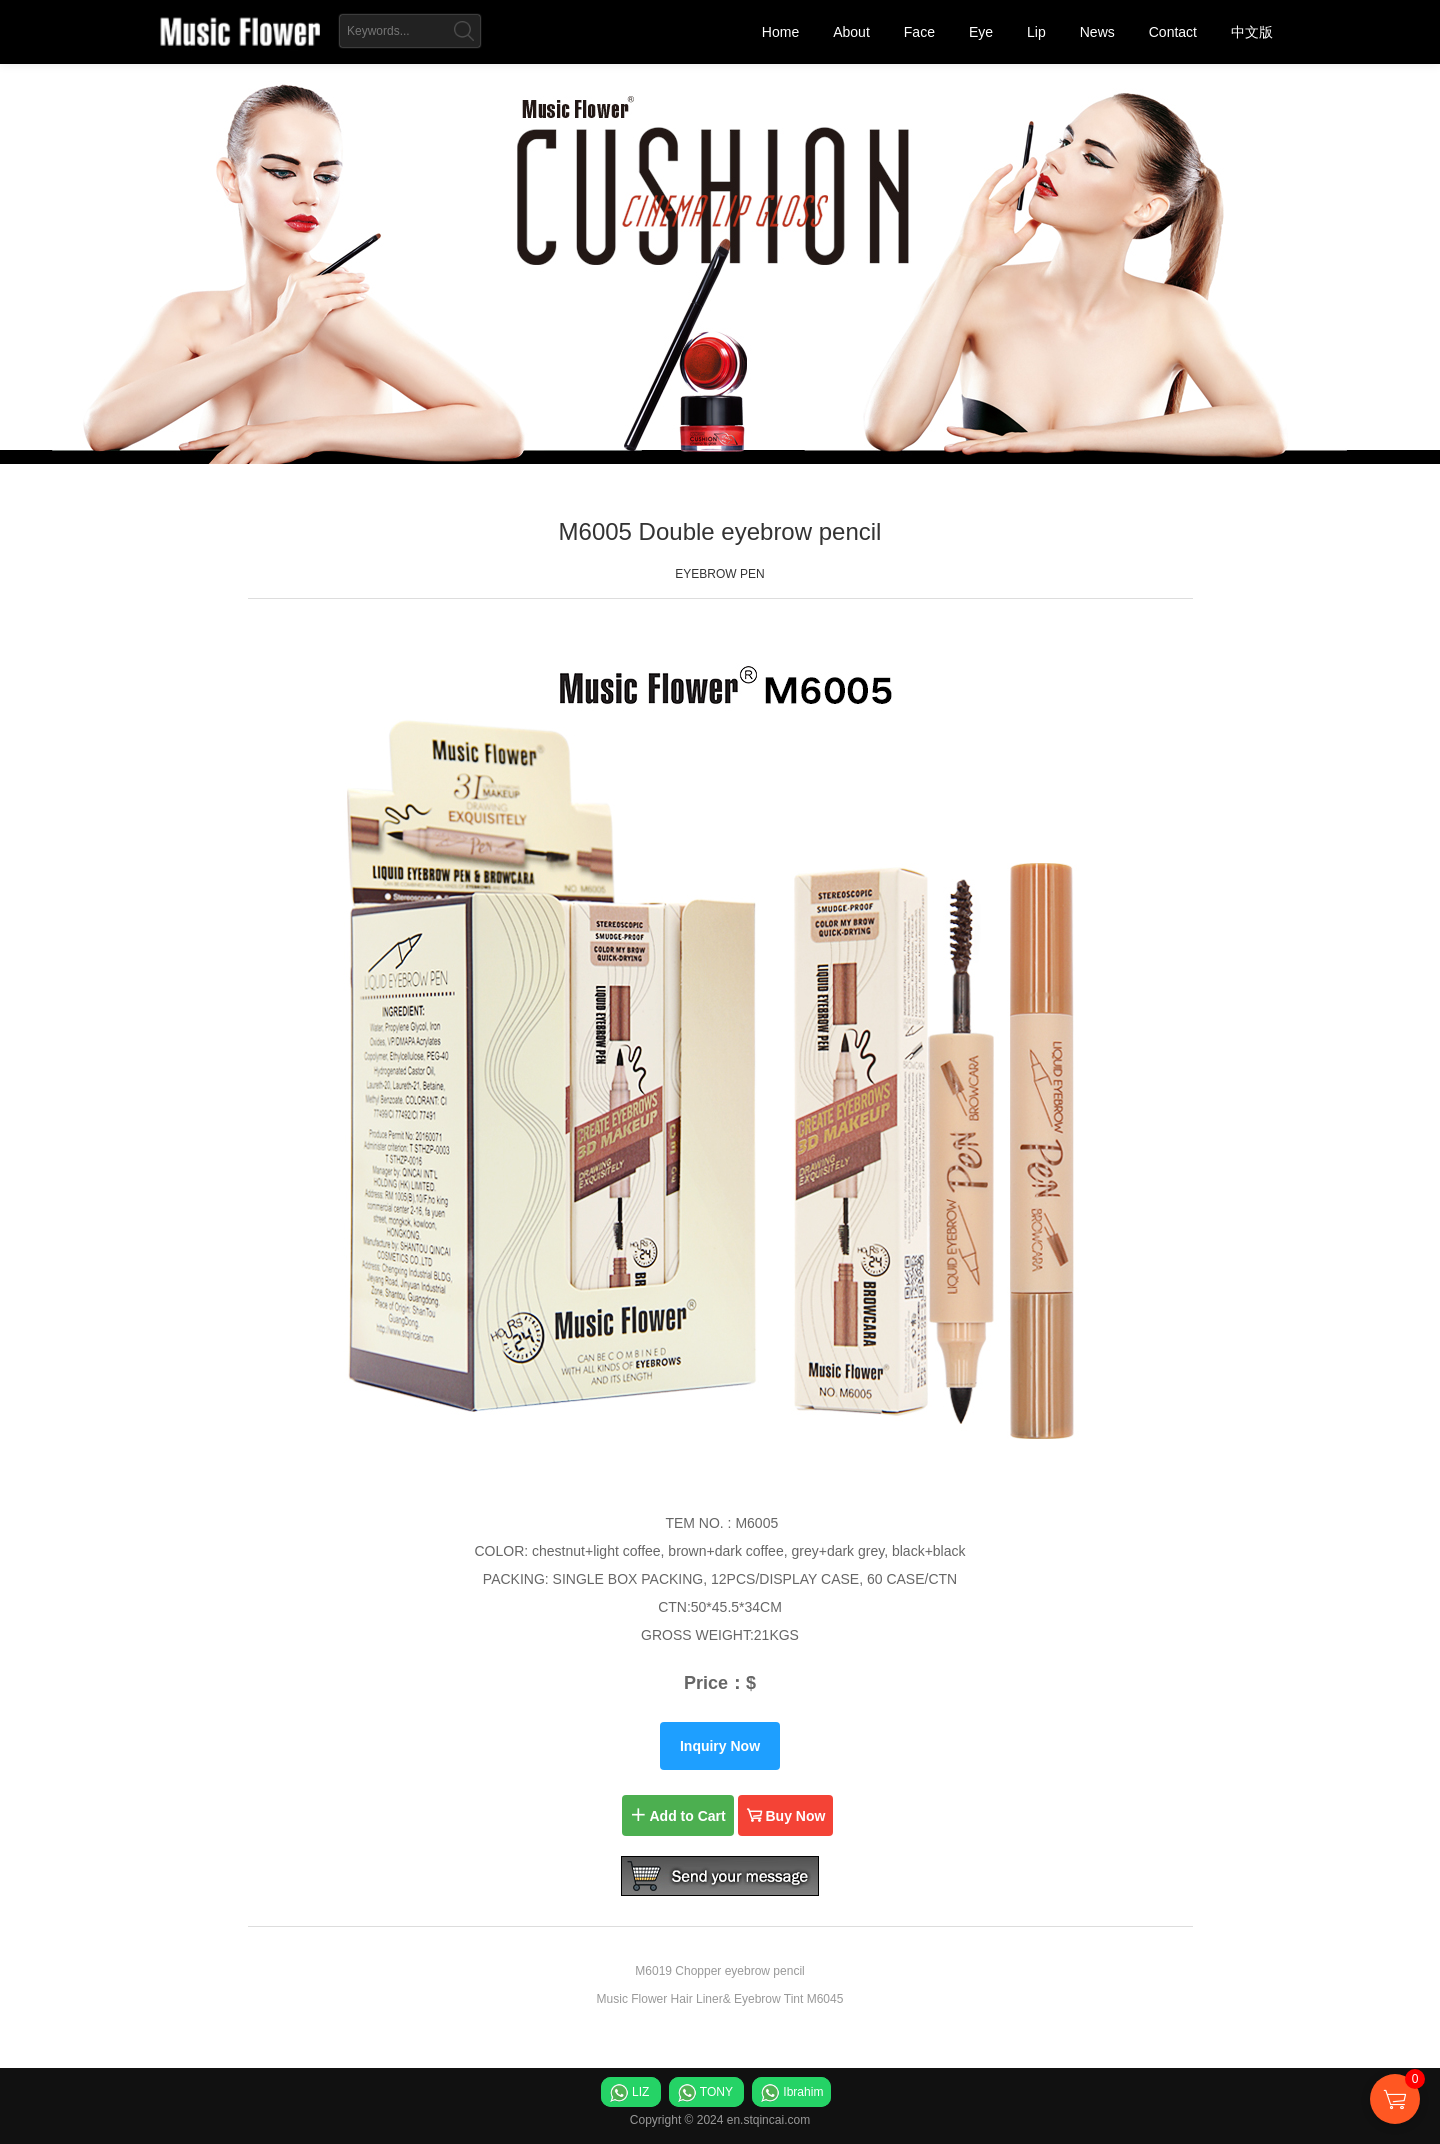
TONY (716, 2092)
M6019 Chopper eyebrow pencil (719, 1971)
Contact (1173, 32)
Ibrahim (803, 2092)
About (851, 32)
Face (919, 32)
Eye (981, 32)
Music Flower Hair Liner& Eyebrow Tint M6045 (720, 1999)
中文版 (1252, 32)
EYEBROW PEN (719, 574)
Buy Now (786, 1815)
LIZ (640, 2092)
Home (780, 32)
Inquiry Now (720, 1746)
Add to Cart (678, 1815)
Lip (1036, 32)
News (1097, 32)
